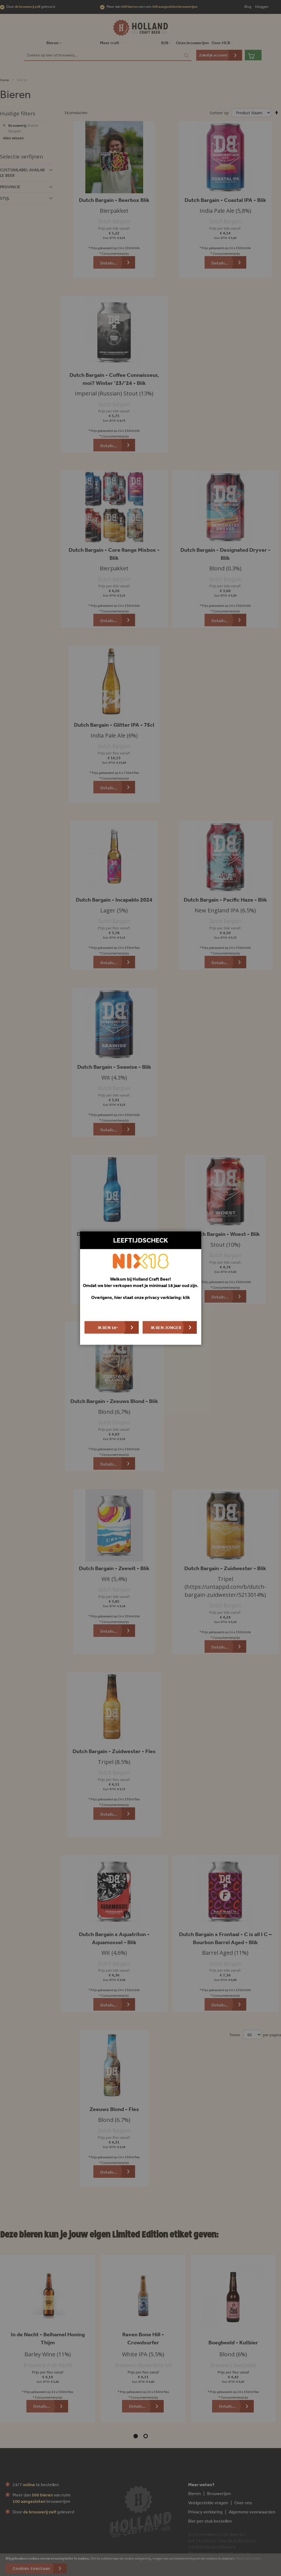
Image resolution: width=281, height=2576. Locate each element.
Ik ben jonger (166, 1327)
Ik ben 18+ (108, 1327)
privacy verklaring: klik (167, 1297)
